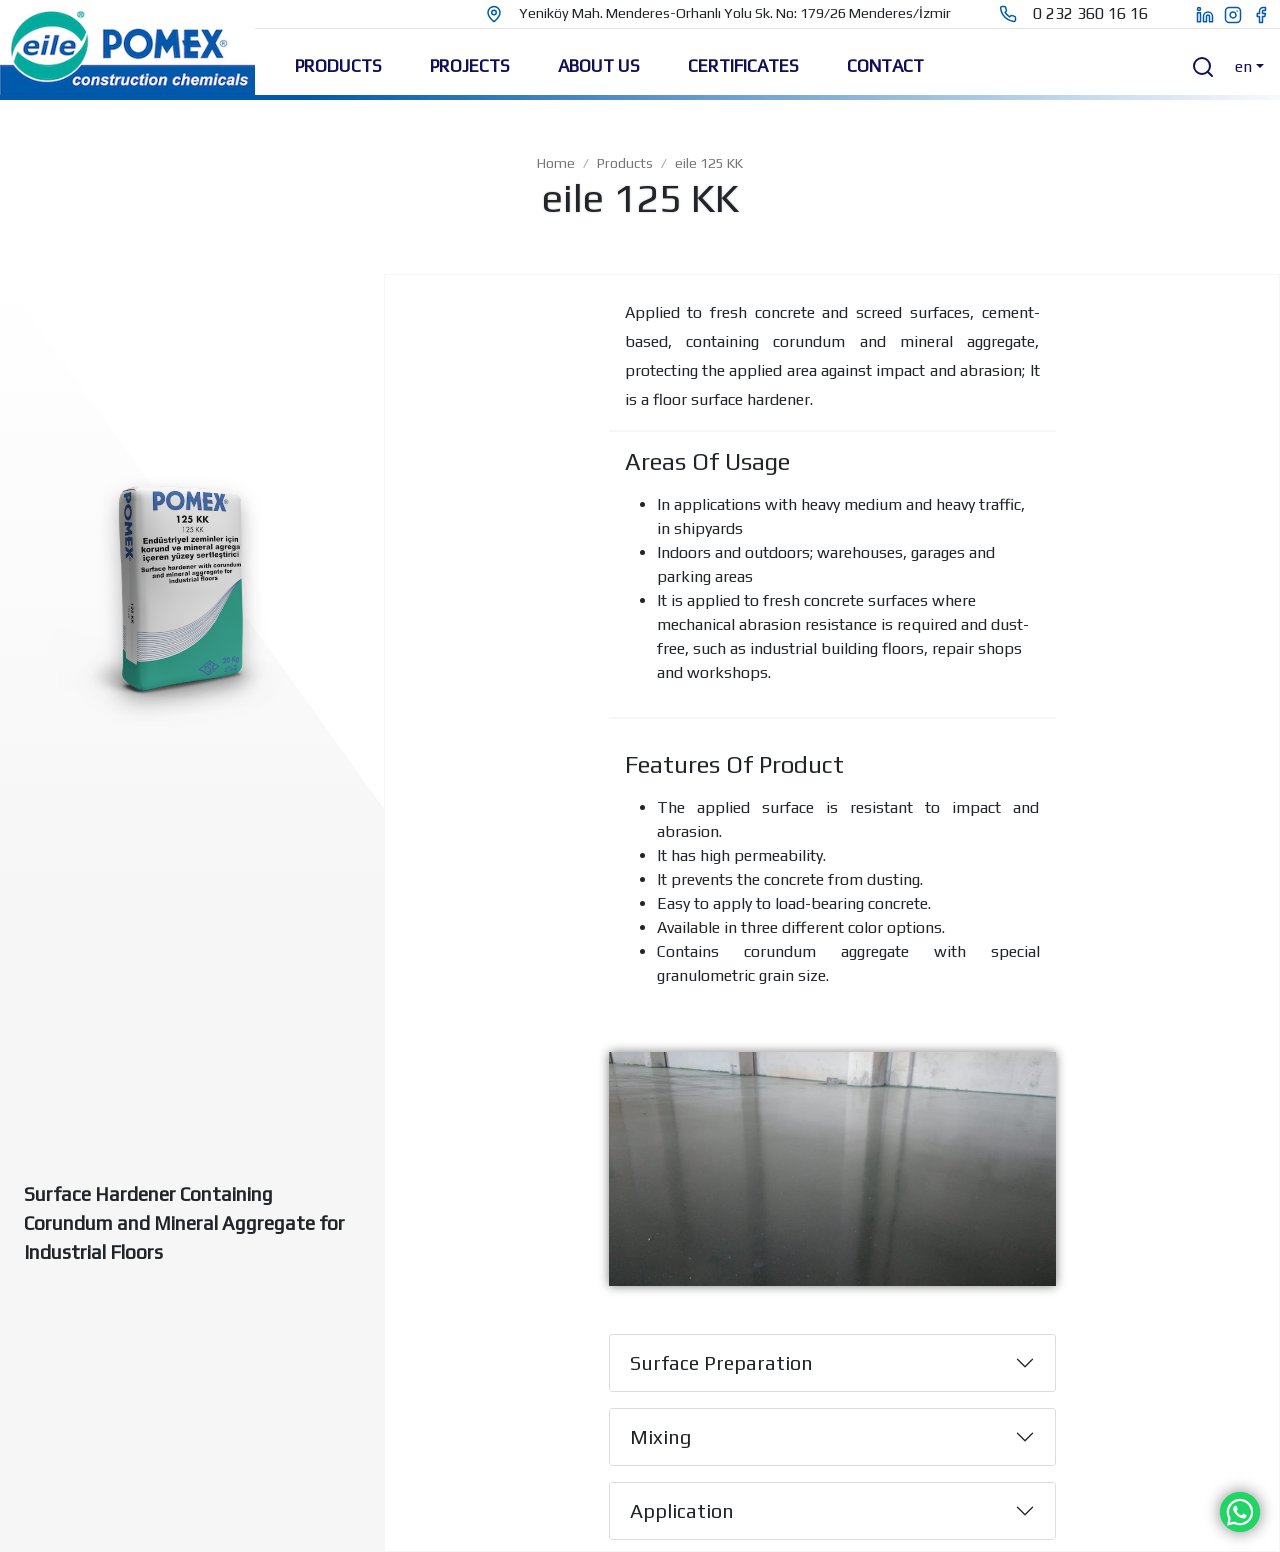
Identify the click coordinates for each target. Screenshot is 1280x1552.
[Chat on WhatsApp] (1240, 1510)
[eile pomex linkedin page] (1194, 14)
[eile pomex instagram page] (1238, 14)
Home (556, 163)
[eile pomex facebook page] (1266, 14)
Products (625, 163)
